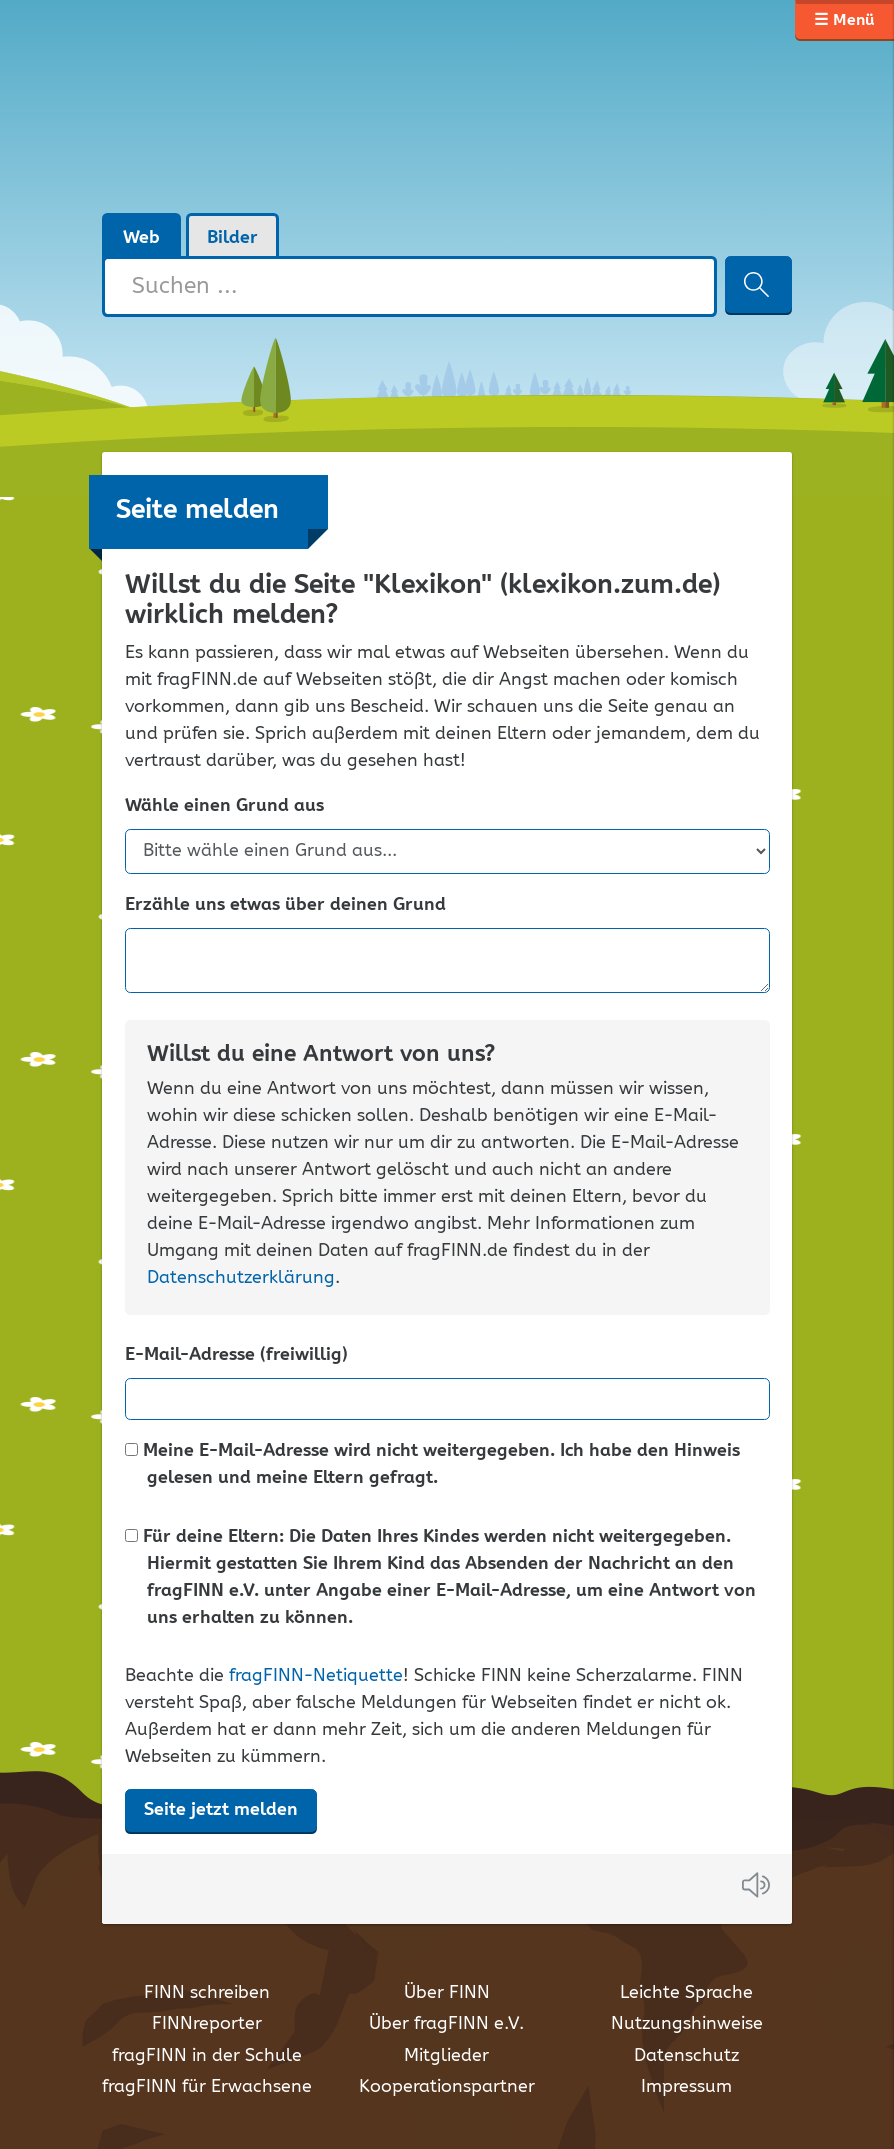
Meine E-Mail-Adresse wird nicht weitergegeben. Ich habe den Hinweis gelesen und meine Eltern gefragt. (432, 1465)
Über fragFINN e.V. (446, 2024)
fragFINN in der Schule (207, 2056)
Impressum (686, 2087)
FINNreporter (207, 2024)
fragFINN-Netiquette (316, 1676)
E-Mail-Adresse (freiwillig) (236, 1355)
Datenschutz (686, 2056)
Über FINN (447, 1993)
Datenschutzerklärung (241, 1278)
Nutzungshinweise (687, 2024)
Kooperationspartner (447, 2087)
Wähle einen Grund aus (224, 806)
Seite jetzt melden (221, 1810)
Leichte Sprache (686, 1993)
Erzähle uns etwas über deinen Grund (285, 905)
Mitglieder (446, 2056)
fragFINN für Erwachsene (207, 2087)
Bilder (232, 238)
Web (141, 238)
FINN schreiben (207, 1993)
